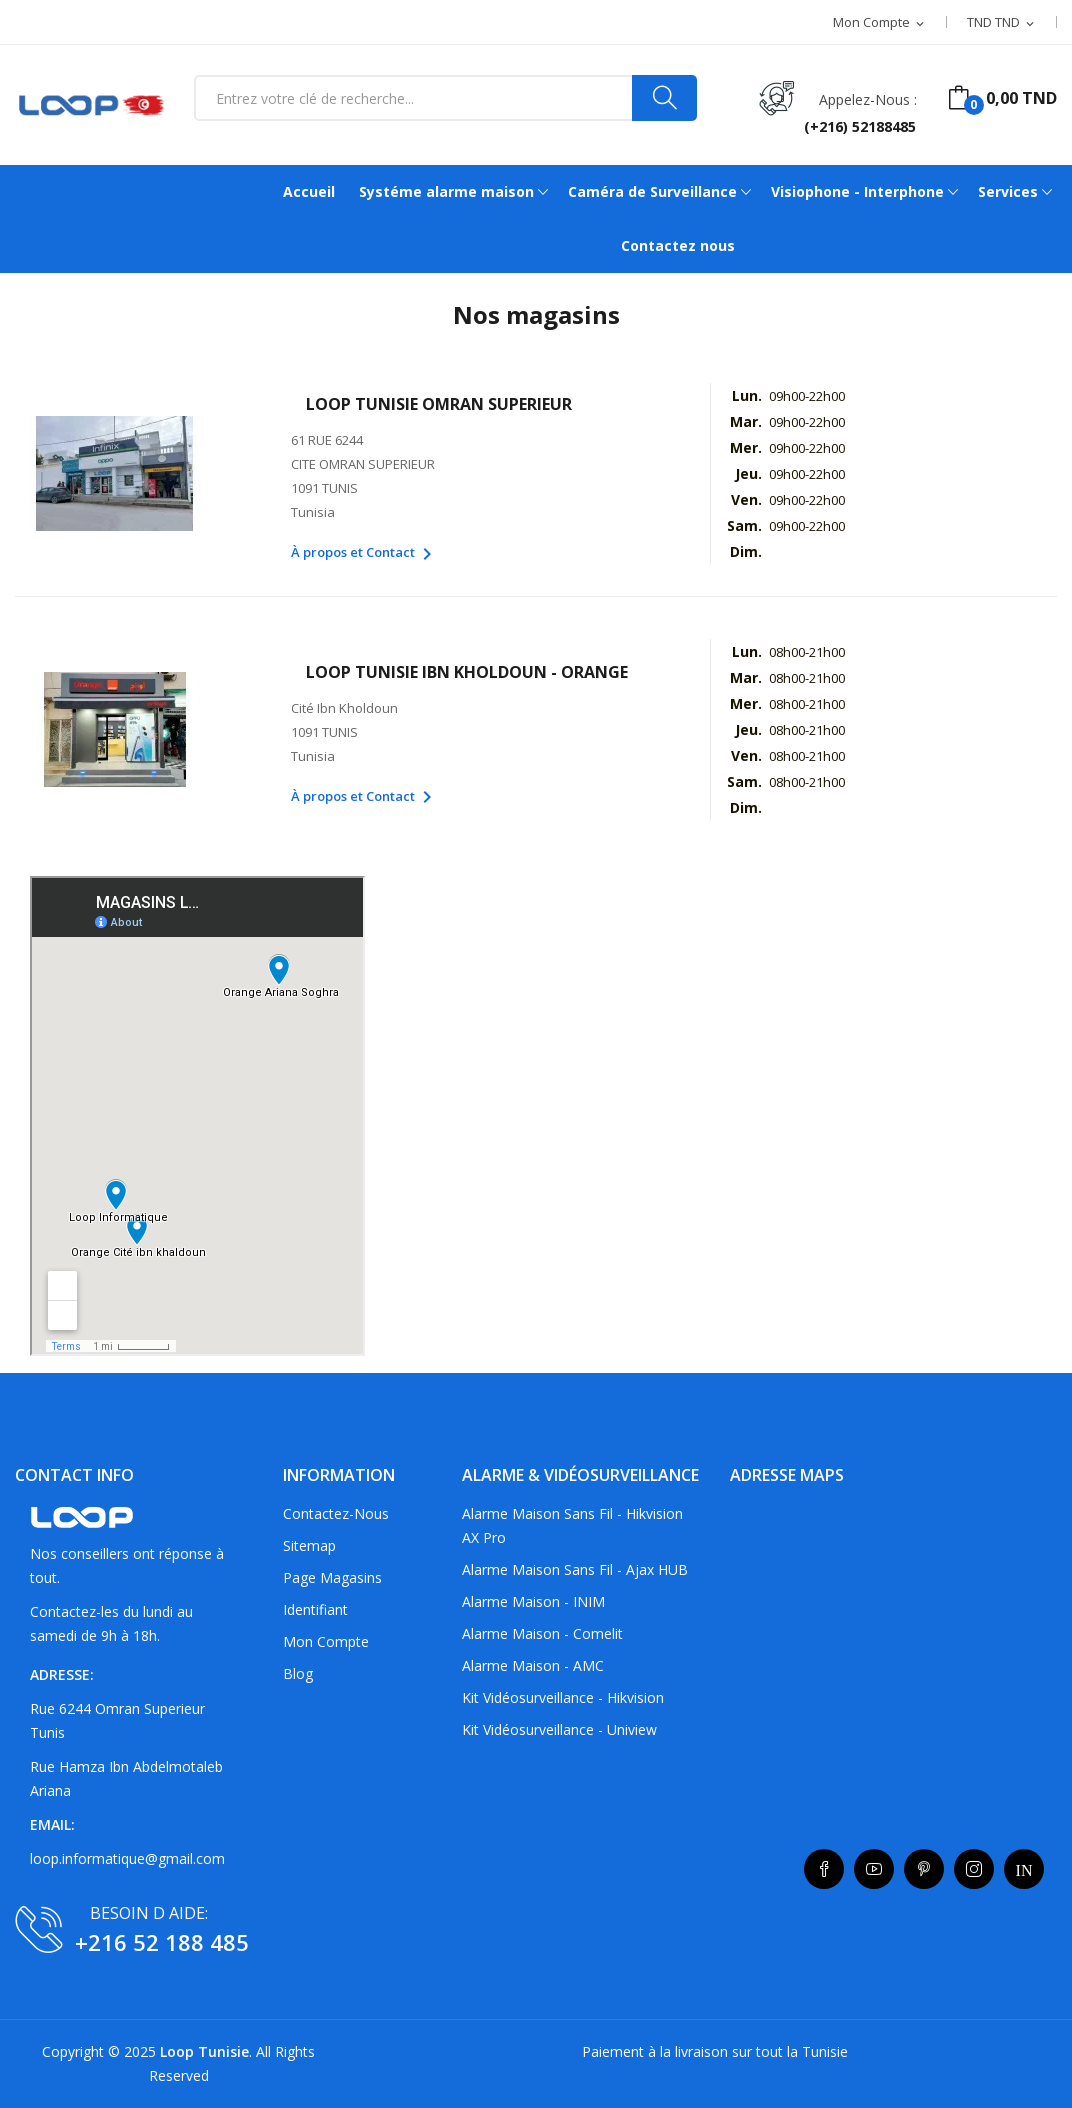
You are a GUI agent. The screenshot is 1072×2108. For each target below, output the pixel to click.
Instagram (974, 1869)
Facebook (824, 1869)
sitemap (309, 1545)
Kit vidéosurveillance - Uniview (559, 1729)
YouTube (874, 1869)
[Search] (664, 98)
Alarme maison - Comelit (542, 1633)
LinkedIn (1024, 1869)
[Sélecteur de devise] (1002, 23)
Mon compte (326, 1641)
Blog (298, 1673)
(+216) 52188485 (860, 126)
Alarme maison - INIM (533, 1601)
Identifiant (315, 1609)
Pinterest (924, 1869)
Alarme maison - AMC (533, 1665)
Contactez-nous (336, 1513)
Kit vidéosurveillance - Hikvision (563, 1697)
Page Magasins (332, 1577)
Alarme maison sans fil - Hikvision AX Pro (572, 1525)
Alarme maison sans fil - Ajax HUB (575, 1569)
